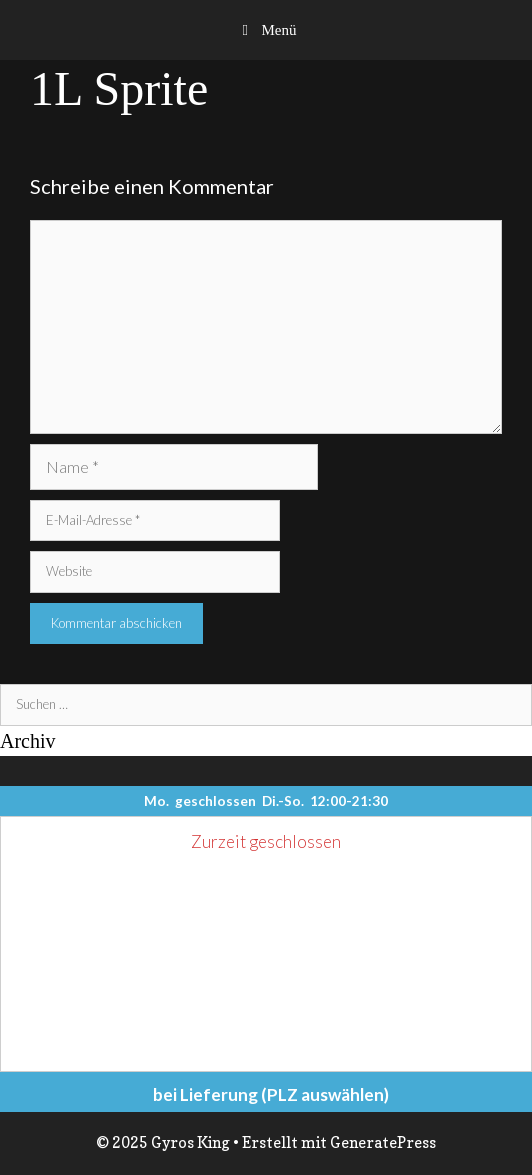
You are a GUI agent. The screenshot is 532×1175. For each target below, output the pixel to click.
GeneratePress (383, 1142)
